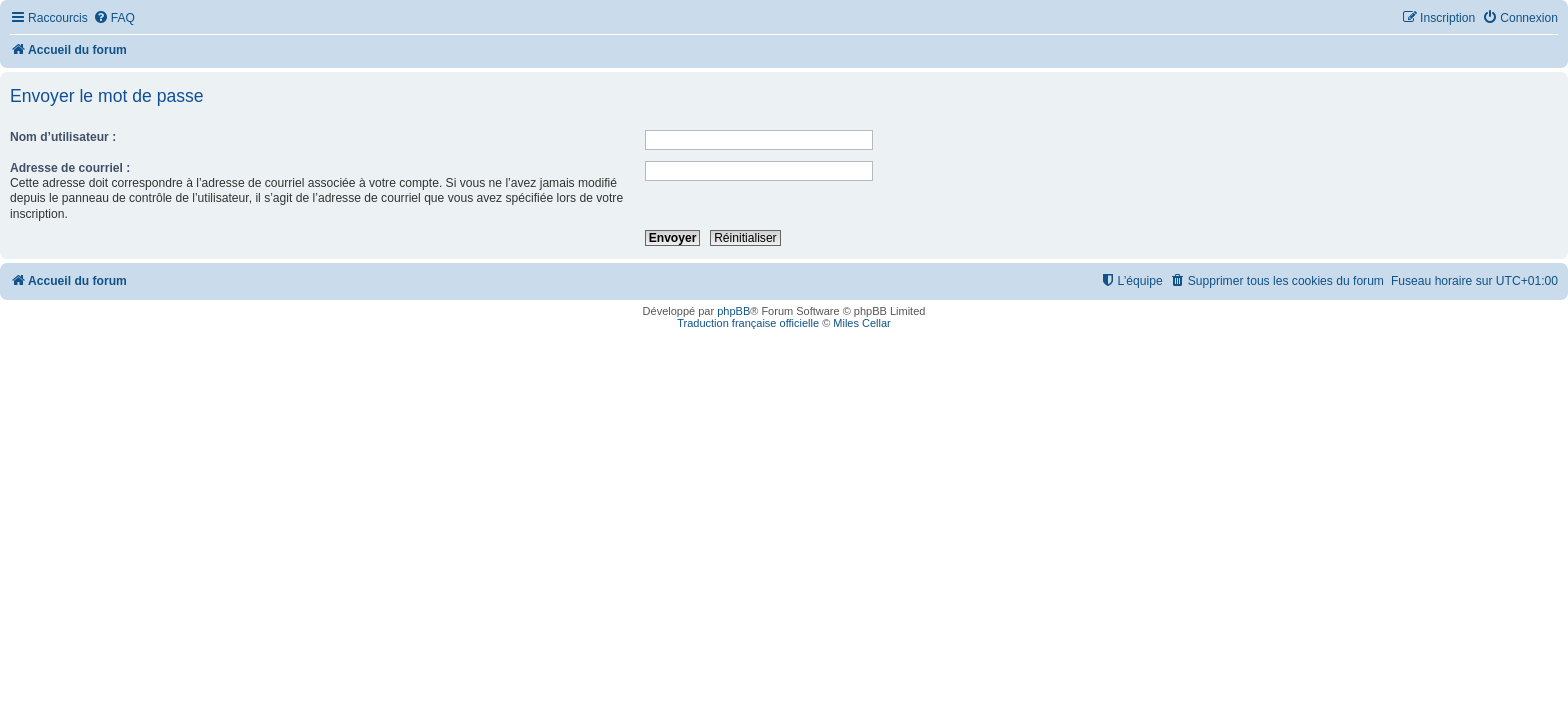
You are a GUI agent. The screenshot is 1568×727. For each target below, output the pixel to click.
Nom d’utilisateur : (63, 137)
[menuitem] (114, 18)
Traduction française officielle (748, 323)
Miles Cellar (861, 323)
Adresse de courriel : (70, 168)
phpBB (733, 311)
